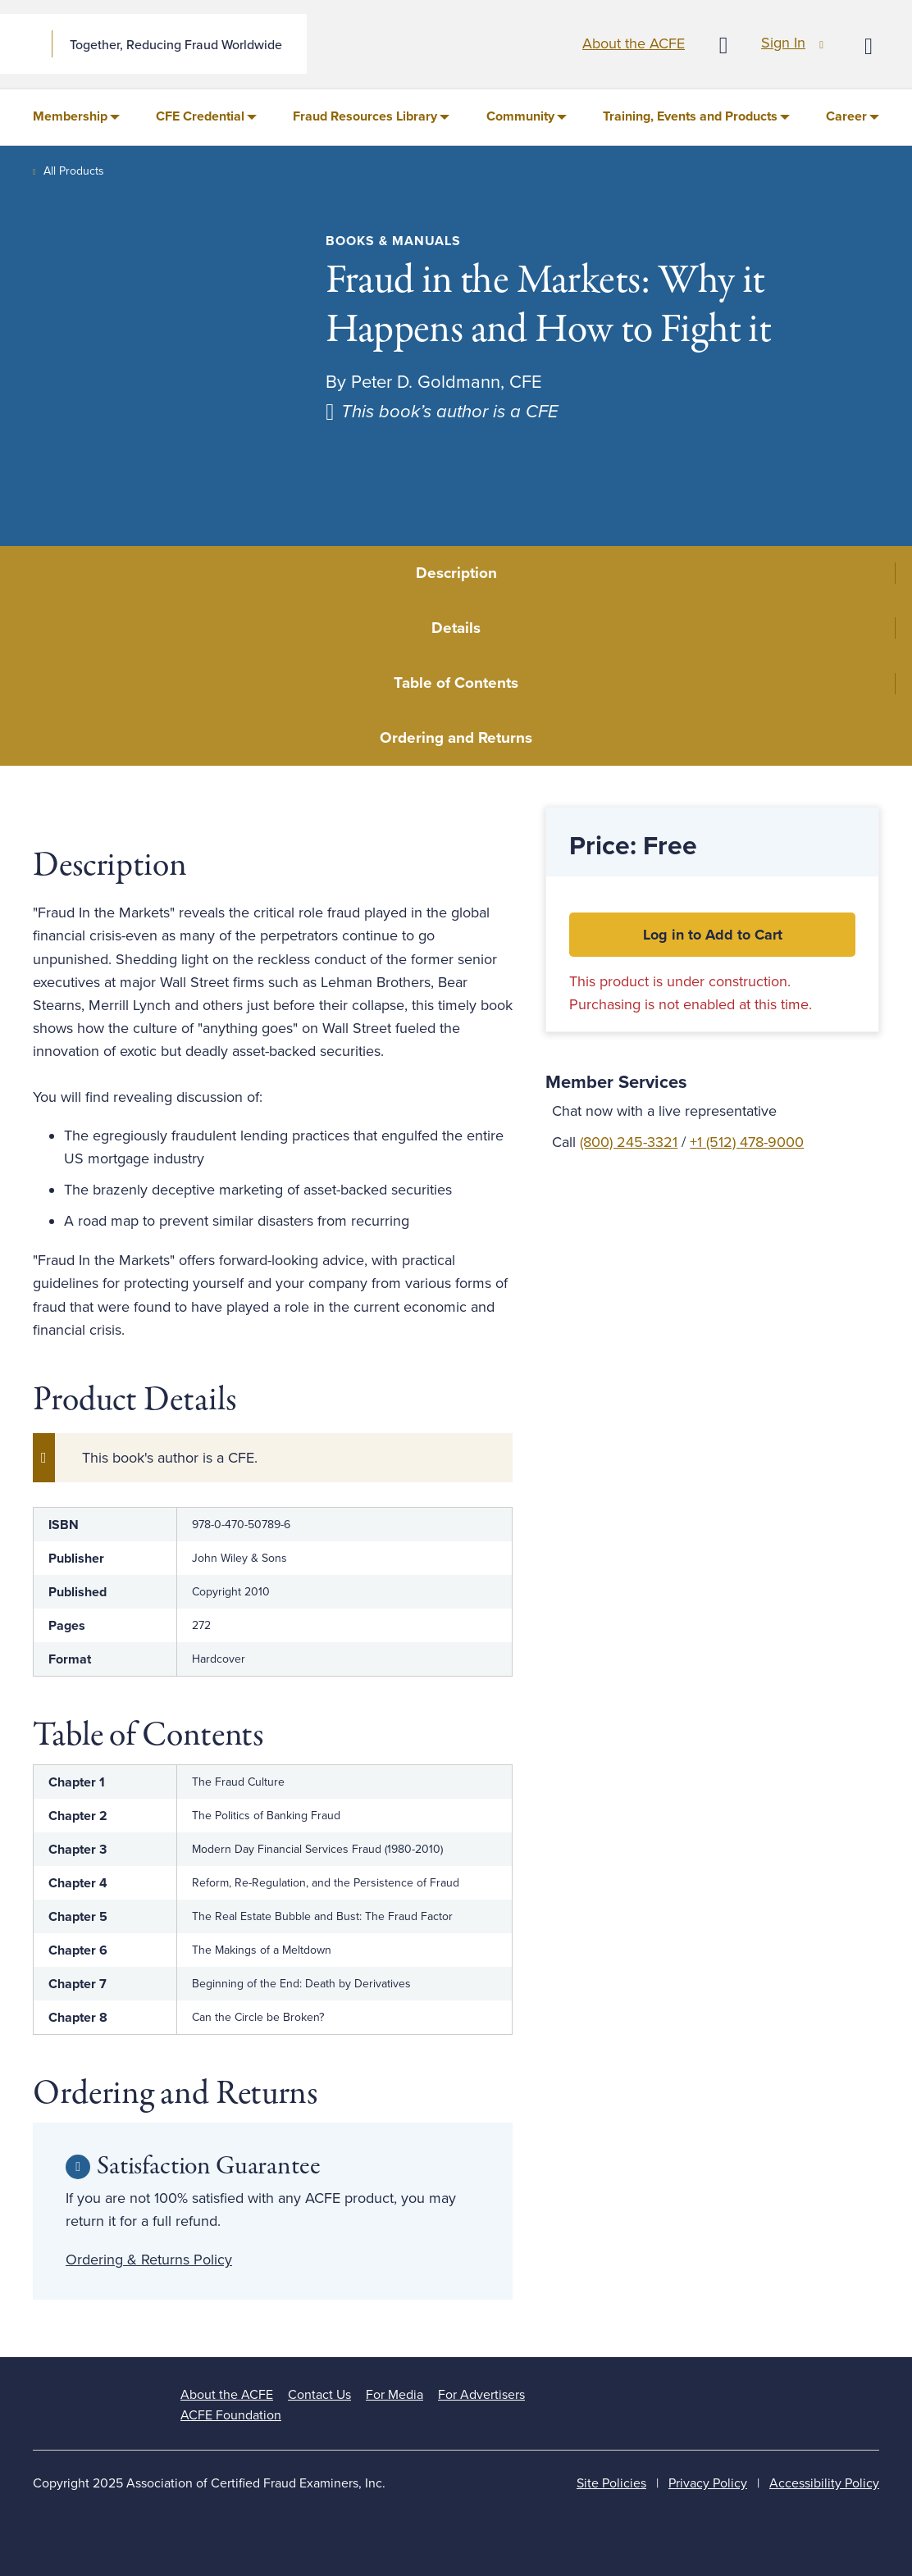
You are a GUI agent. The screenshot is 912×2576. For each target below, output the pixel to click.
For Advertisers (481, 2395)
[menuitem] (76, 117)
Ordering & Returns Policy (149, 2260)
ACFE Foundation (230, 2415)
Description (456, 573)
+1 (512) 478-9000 (747, 1142)
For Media (394, 2395)
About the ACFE (633, 43)
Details (456, 628)
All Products (73, 171)
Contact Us (319, 2395)
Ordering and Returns (456, 738)
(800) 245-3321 (628, 1142)
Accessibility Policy (824, 2483)
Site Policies (611, 2483)
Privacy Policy (707, 2483)
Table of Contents (456, 683)
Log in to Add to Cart (712, 935)
